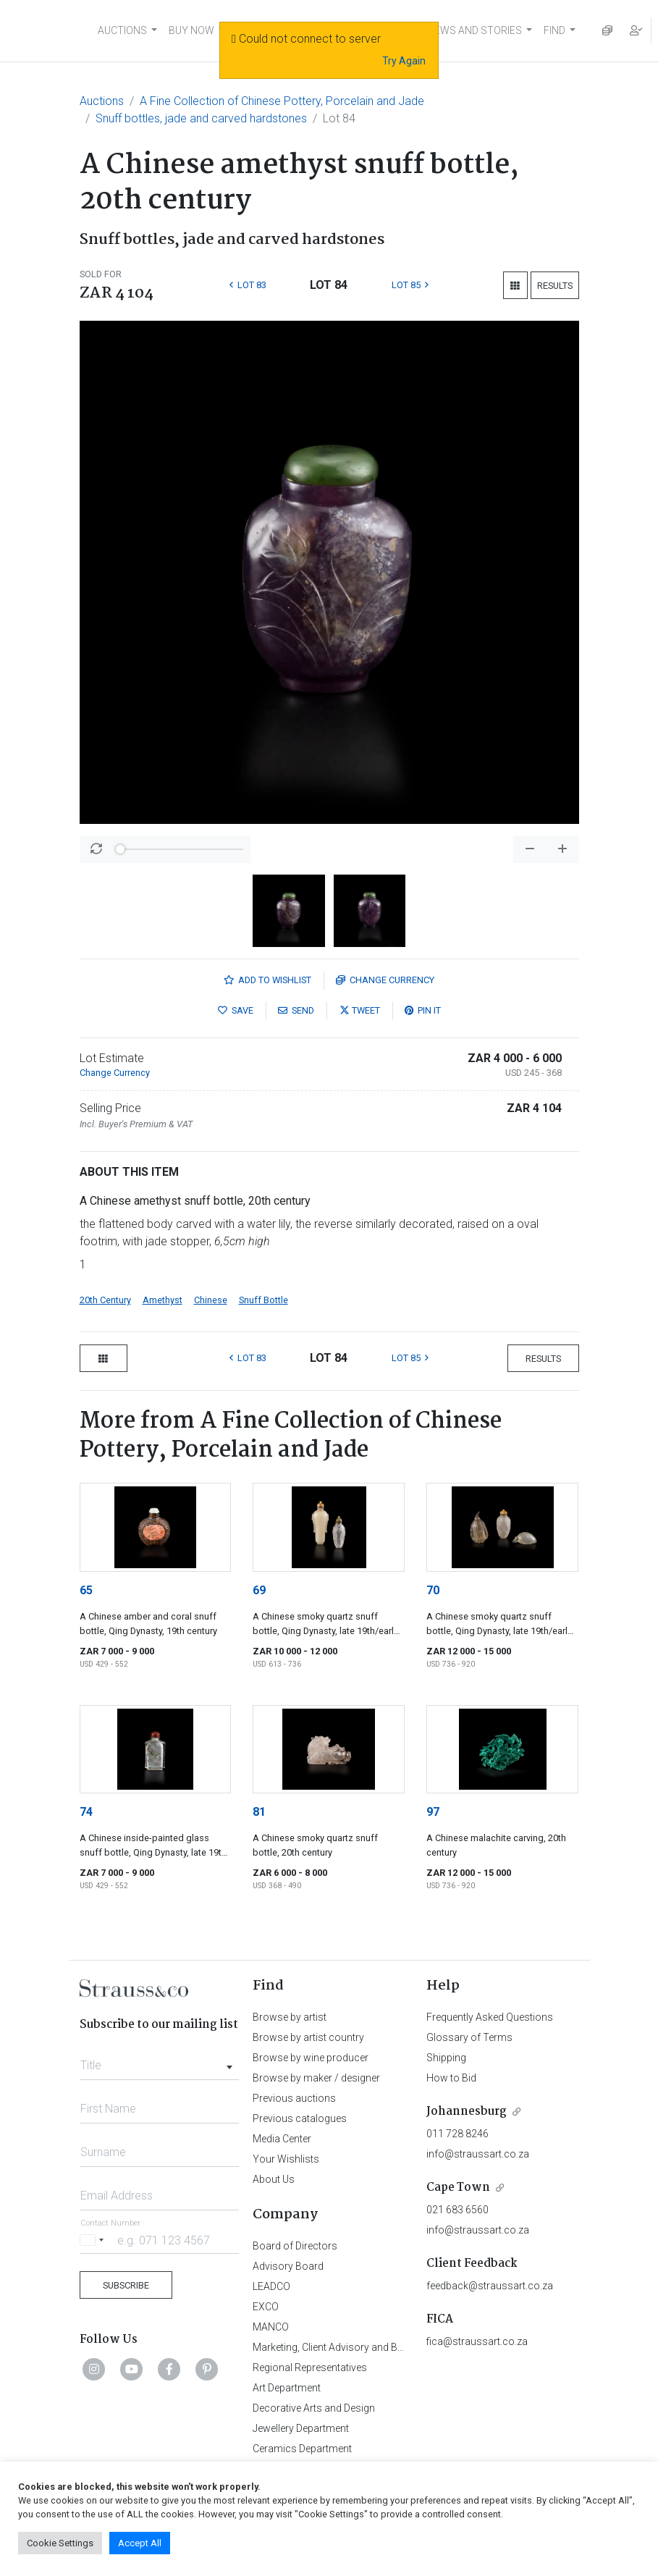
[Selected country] (94, 2239)
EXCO (266, 2306)
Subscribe (126, 2285)
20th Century (105, 1300)
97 (432, 1812)
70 (432, 1590)
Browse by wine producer (310, 2057)
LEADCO (271, 2286)
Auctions (102, 101)
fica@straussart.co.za (477, 2341)
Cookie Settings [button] (60, 2543)
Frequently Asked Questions (489, 2017)
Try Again (404, 61)
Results (555, 285)
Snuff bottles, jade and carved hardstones (201, 118)
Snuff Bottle (263, 1300)
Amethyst (162, 1300)
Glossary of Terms (469, 2037)
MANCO (271, 2327)
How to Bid (451, 2078)
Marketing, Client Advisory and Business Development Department (401, 2347)
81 (259, 1812)
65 (86, 1590)
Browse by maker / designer (316, 2078)
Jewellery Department (301, 2428)
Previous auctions (294, 2098)
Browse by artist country (308, 2037)
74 (86, 1812)
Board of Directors (295, 2246)
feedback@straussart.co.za (489, 2285)
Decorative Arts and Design (314, 2408)
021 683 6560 (457, 2209)
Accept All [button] (139, 2543)
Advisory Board (288, 2266)
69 (259, 1590)
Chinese (210, 1300)
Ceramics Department (302, 2448)
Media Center (282, 2138)
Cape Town (458, 2188)
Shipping (446, 2057)
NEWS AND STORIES (474, 30)
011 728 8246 (457, 2133)
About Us (274, 2179)
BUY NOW (191, 30)
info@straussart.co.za (477, 2154)
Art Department (287, 2388)
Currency (385, 980)
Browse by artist (289, 2017)
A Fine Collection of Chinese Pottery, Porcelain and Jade (282, 101)
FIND (554, 30)
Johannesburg (466, 2112)
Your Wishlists (286, 2159)
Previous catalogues (300, 2118)
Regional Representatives (310, 2367)
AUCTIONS (122, 30)
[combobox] (160, 2061)
